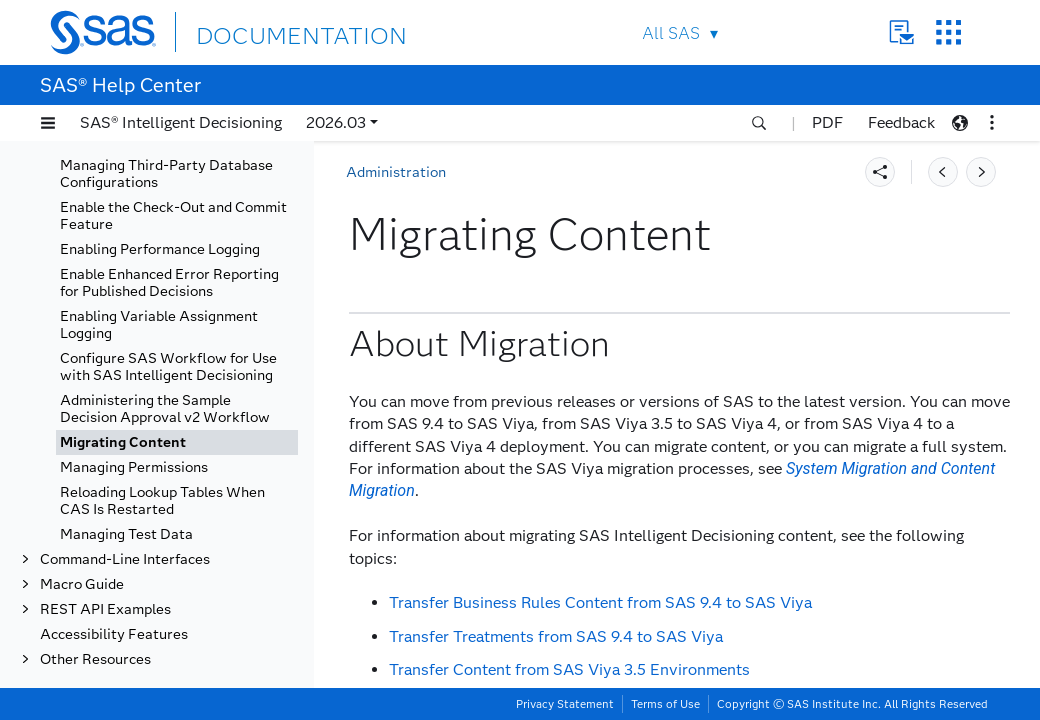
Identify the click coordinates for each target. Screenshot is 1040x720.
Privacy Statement (565, 704)
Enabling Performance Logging (160, 249)
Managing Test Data (126, 534)
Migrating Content (123, 442)
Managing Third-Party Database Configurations (166, 174)
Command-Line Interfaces (125, 559)
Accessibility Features (114, 634)
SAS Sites (948, 32)
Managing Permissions (134, 467)
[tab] (177, 442)
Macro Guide (82, 584)
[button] (48, 123)
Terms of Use (665, 704)
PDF (827, 122)
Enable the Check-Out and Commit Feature (173, 216)
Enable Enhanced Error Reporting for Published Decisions (169, 283)
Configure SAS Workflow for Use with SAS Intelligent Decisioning (168, 367)
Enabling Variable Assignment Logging (159, 325)
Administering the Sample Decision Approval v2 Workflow (165, 409)
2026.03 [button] (336, 122)
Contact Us (901, 32)
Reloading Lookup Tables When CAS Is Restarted (162, 501)
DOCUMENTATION (269, 31)
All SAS (671, 33)
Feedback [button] (901, 122)
